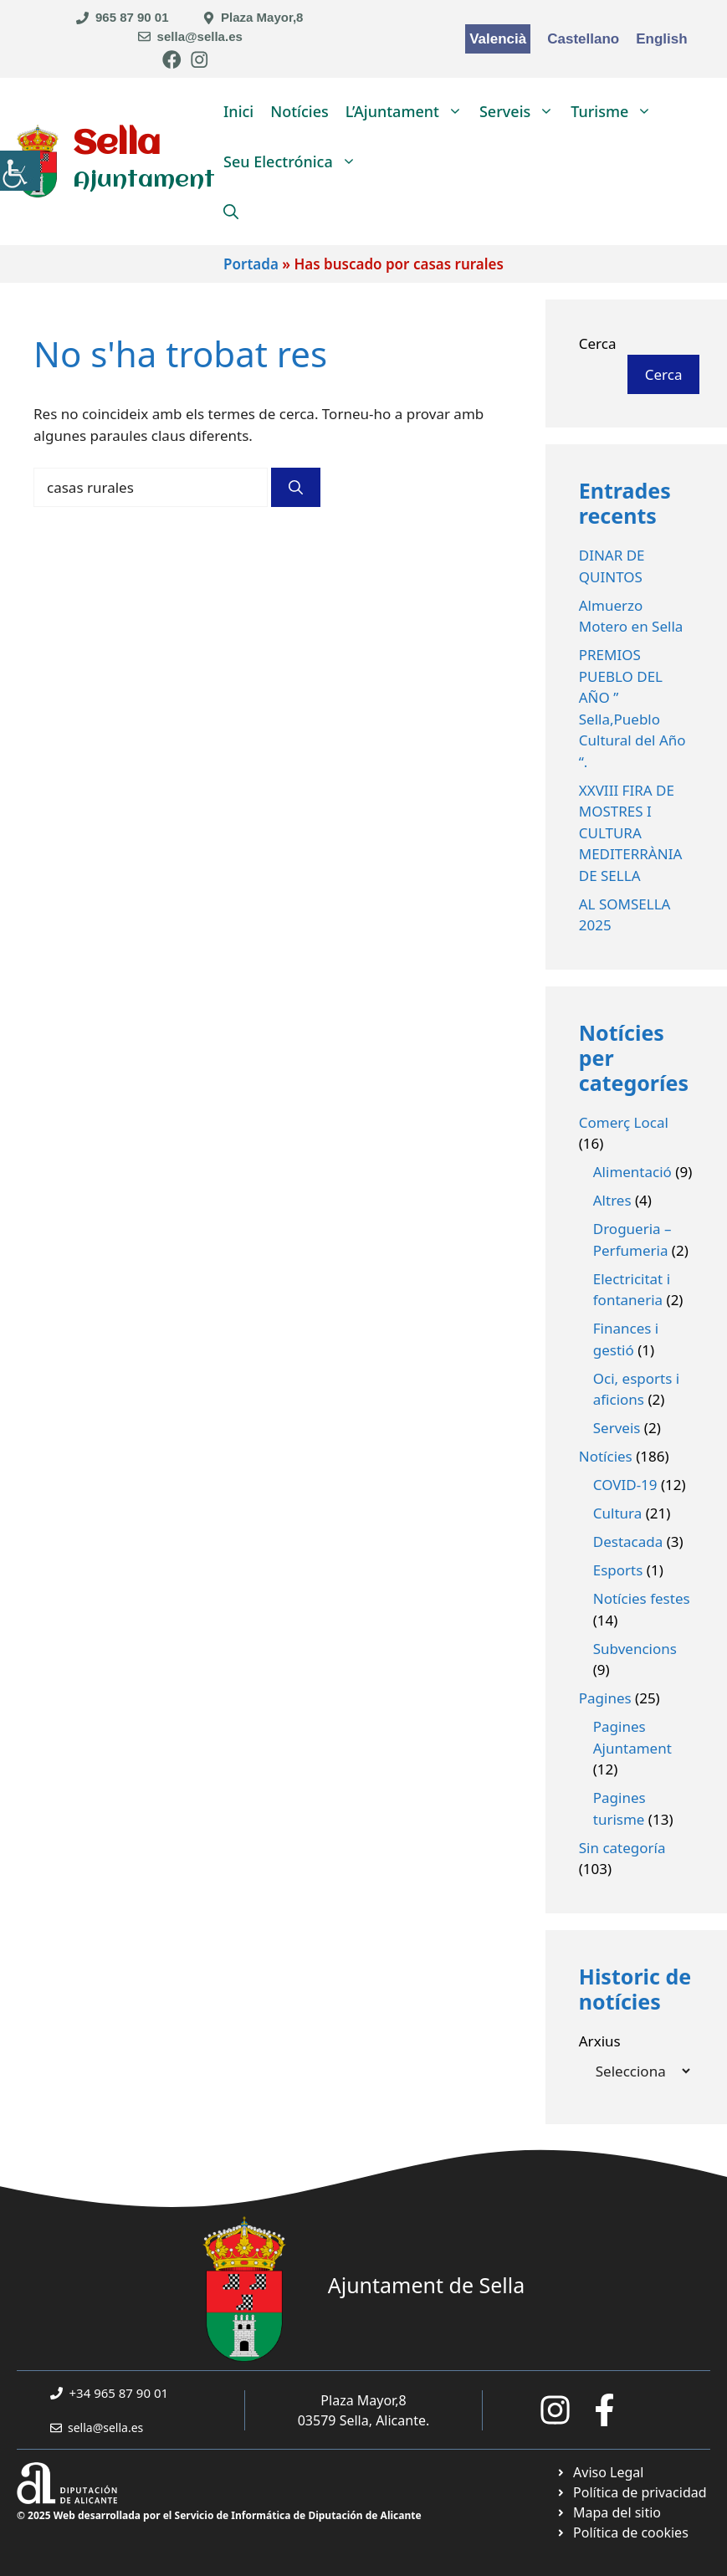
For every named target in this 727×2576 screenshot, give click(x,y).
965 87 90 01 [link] (132, 17)
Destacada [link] (628, 1541)
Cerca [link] (664, 374)
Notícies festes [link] (641, 1598)
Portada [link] (251, 264)
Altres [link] (612, 1200)
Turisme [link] (615, 111)
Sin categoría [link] (622, 1847)
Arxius (600, 2041)
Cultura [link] (618, 1513)
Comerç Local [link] (623, 1122)
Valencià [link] (497, 39)
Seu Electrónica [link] (294, 161)
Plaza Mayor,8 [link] (262, 17)
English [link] (661, 39)
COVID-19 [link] (625, 1484)
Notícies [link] (299, 111)
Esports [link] (618, 1570)
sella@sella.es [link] (200, 36)
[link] (20, 171)
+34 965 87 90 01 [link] (119, 2392)
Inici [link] (238, 111)
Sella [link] (117, 144)
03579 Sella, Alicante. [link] (364, 2420)
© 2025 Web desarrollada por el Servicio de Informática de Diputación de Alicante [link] (219, 2515)
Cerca (598, 343)
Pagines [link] (605, 1698)
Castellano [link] (583, 39)
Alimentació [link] (632, 1171)
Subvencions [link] (635, 1648)
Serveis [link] (520, 111)
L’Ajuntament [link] (408, 111)
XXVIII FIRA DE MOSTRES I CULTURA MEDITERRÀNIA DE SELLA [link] (631, 833)
